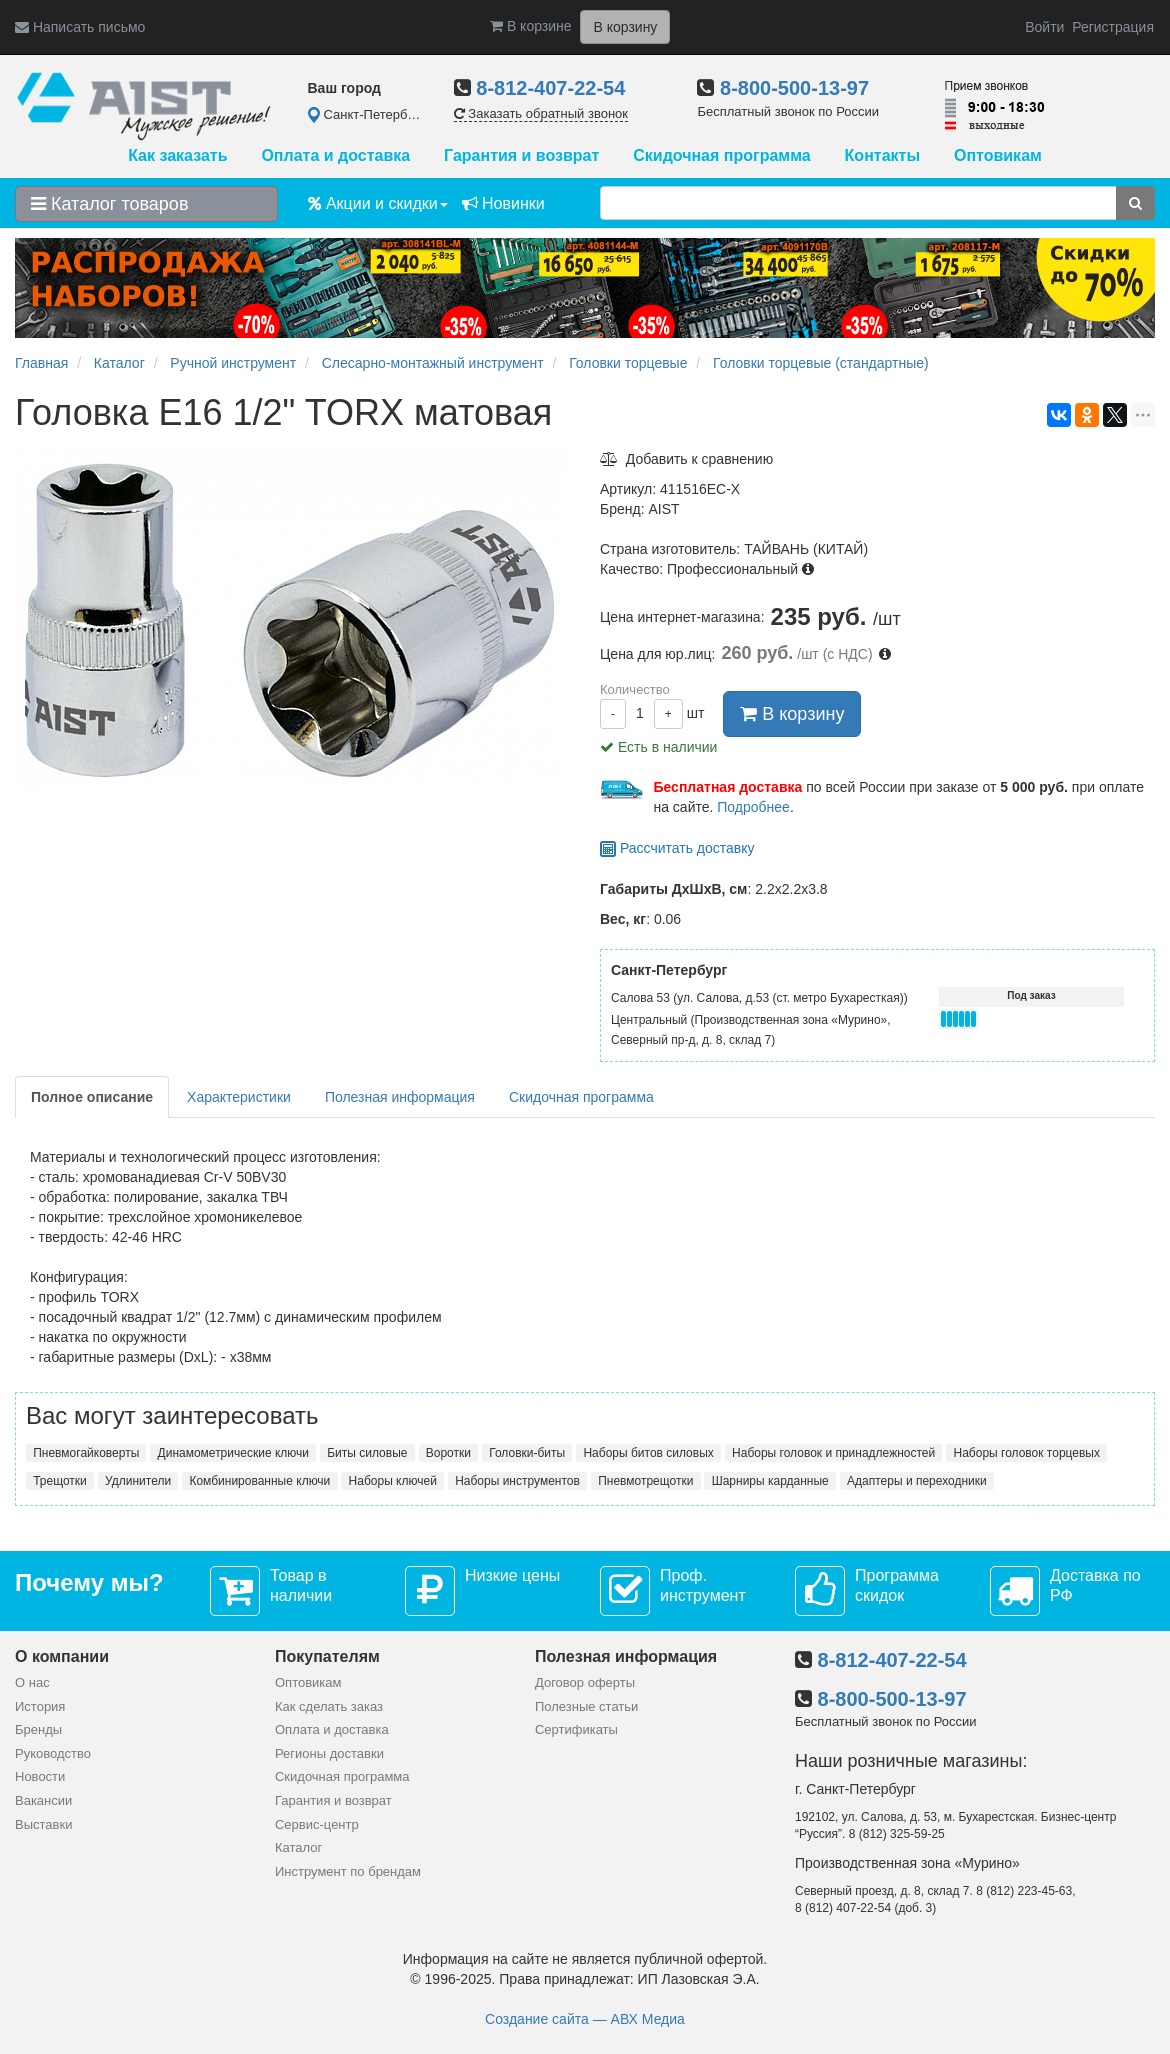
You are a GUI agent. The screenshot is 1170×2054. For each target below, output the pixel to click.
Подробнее (753, 807)
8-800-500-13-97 (794, 88)
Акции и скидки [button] (378, 203)
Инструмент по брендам (348, 1871)
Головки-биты (527, 1453)
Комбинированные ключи (259, 1481)
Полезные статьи (586, 1706)
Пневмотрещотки (645, 1481)
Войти (1044, 27)
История (40, 1706)
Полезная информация (400, 1097)
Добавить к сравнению (686, 459)
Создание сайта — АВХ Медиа (585, 2019)
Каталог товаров (109, 204)
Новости (40, 1776)
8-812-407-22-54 (550, 88)
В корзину (792, 714)
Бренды (38, 1729)
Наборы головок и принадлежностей (833, 1453)
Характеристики (239, 1097)
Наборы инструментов (517, 1481)
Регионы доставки (329, 1753)
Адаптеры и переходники (917, 1481)
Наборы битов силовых (648, 1453)
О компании (62, 1656)
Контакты (882, 155)
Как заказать (177, 155)
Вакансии (43, 1800)
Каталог (298, 1847)
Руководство (53, 1753)
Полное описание (92, 1097)
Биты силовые (367, 1453)
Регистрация (1113, 27)
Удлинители (138, 1481)
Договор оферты (585, 1682)
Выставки (43, 1824)
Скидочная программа (721, 155)
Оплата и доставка (335, 155)
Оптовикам (998, 155)
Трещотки (60, 1481)
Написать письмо (80, 27)
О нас (32, 1682)
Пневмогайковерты (86, 1453)
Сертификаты (576, 1729)
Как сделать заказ (329, 1706)
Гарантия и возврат (521, 155)
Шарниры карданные (770, 1481)
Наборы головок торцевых (1027, 1453)
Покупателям (327, 1656)
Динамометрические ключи (233, 1453)
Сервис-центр (317, 1824)
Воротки (448, 1453)
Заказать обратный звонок (541, 113)
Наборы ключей (393, 1481)
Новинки (503, 203)
